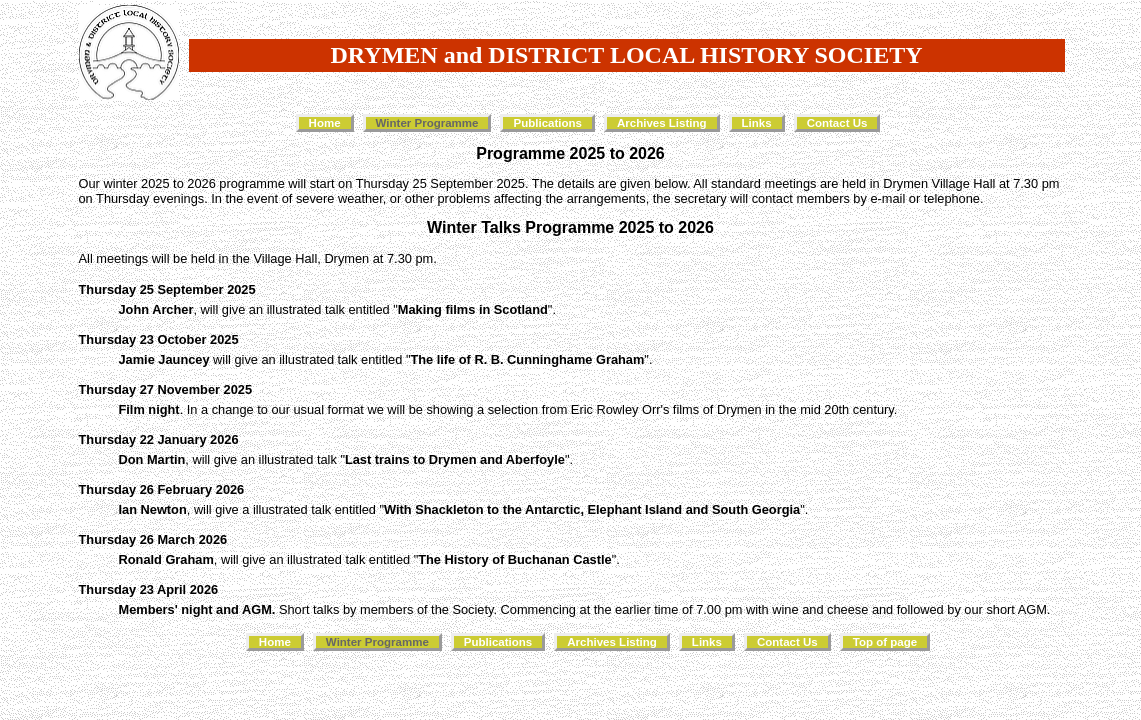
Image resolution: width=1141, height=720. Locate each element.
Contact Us (837, 123)
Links (757, 123)
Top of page (885, 642)
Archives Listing (662, 123)
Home (325, 123)
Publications (547, 123)
